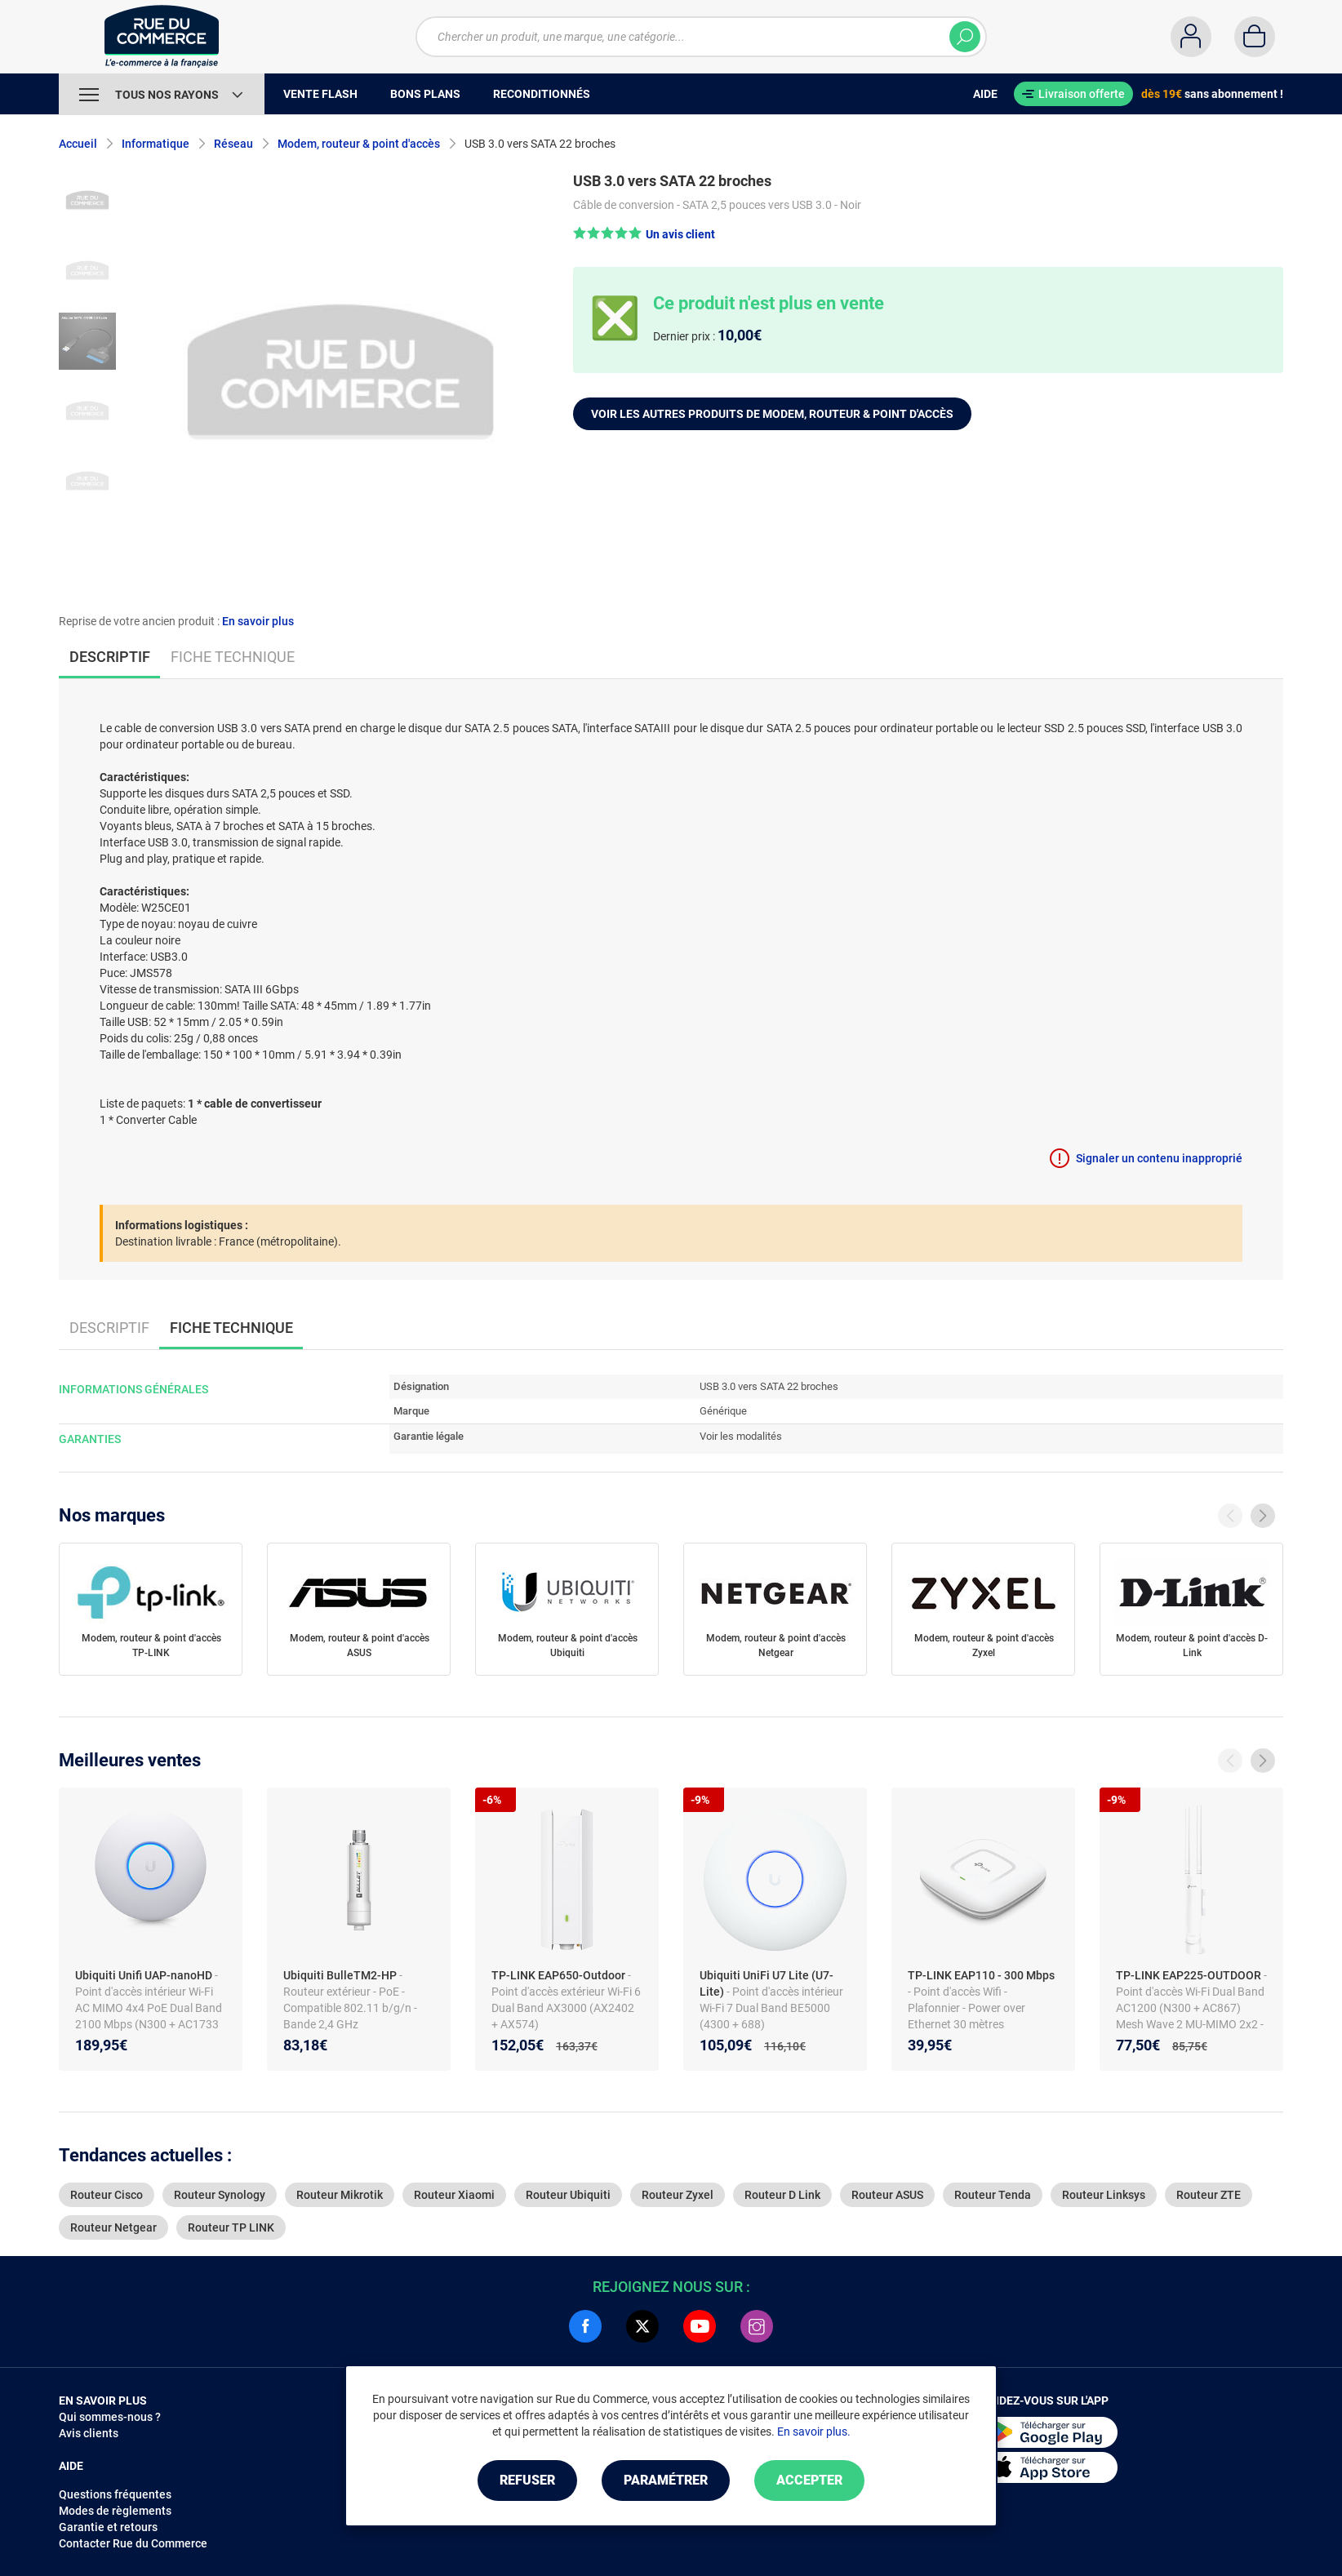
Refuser (527, 2480)
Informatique (155, 143)
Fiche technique (233, 656)
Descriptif (109, 1327)
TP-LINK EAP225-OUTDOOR (1190, 1975)
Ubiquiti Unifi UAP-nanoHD (145, 1975)
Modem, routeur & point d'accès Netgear (776, 1645)
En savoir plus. (814, 2431)
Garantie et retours (108, 2527)
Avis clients (88, 2433)
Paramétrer (666, 2480)
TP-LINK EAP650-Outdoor (559, 1975)
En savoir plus (258, 621)
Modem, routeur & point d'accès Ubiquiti (568, 1645)
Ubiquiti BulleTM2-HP (341, 1975)
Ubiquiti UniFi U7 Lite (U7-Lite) (766, 1983)
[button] (644, 233)
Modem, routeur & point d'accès (359, 143)
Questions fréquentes (115, 2494)
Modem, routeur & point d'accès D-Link (1192, 1645)
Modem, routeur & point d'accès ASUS (359, 1645)
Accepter (809, 2480)
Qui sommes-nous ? (110, 2416)
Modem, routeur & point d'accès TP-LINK (151, 1645)
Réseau (233, 143)
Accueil (78, 143)
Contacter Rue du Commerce (133, 2543)
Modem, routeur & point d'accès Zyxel (984, 1645)
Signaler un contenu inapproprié (1159, 1158)
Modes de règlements (115, 2510)
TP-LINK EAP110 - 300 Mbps (981, 1975)
